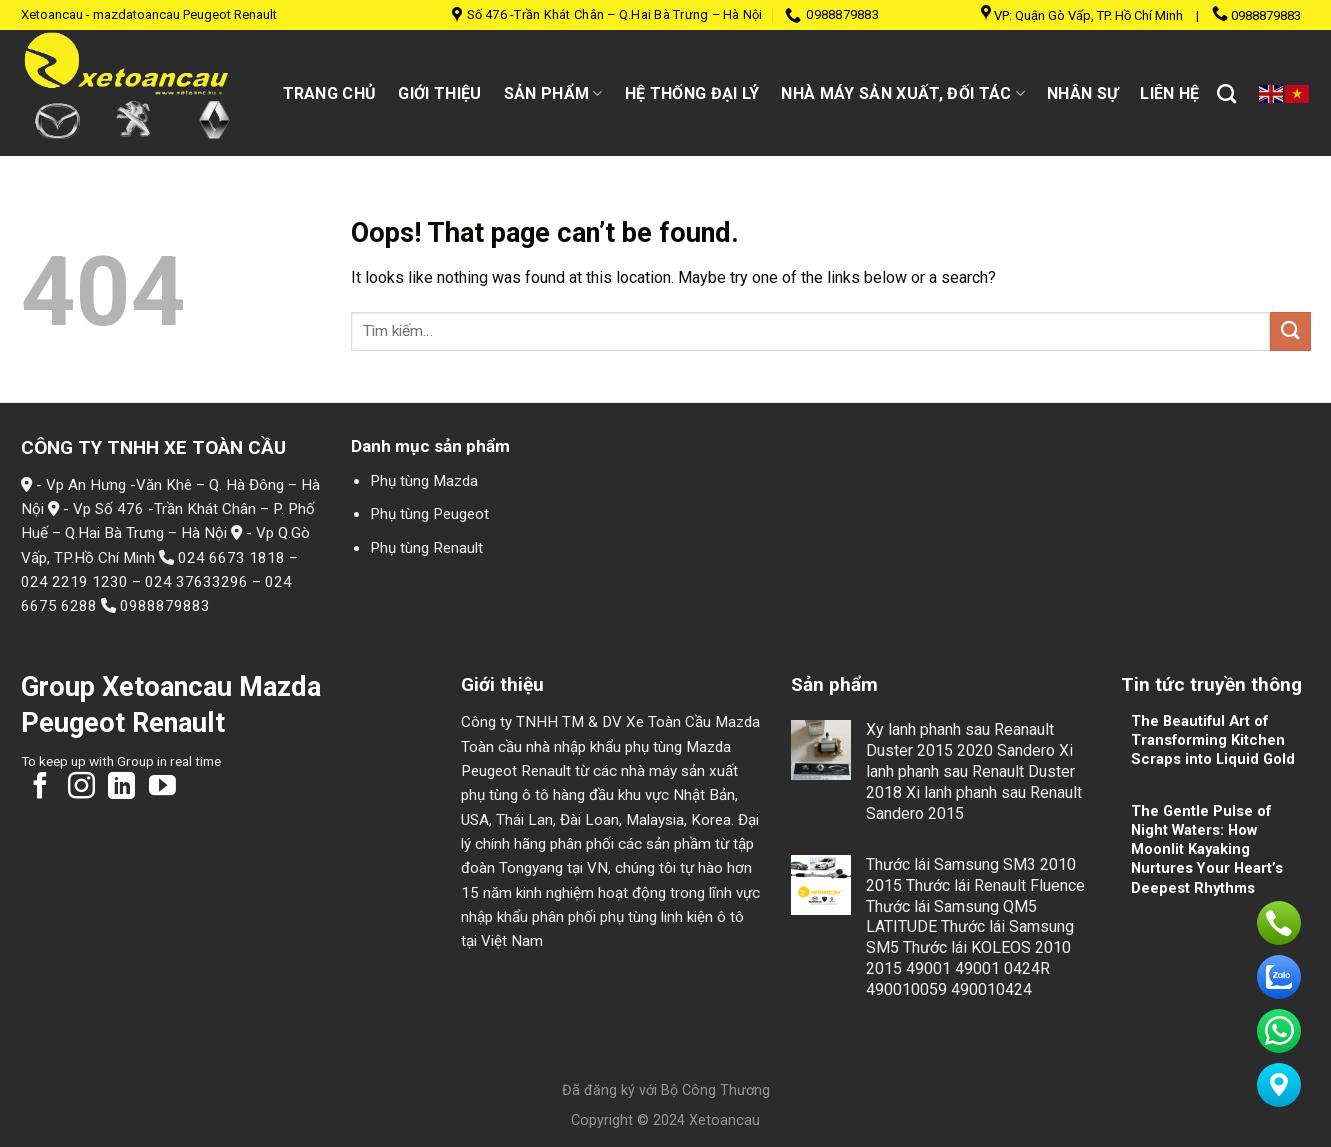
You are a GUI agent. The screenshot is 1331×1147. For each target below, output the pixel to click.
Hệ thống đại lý (692, 93)
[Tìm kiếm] (1226, 93)
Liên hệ (1169, 93)
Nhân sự (1082, 93)
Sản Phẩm (553, 93)
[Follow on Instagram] (81, 788)
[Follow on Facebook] (40, 788)
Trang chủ (330, 93)
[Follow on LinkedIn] (121, 788)
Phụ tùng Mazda (424, 481)
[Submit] (1290, 331)
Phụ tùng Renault (426, 548)
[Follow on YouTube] (162, 788)
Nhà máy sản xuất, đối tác (903, 93)
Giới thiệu (439, 93)
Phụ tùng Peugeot (429, 514)
